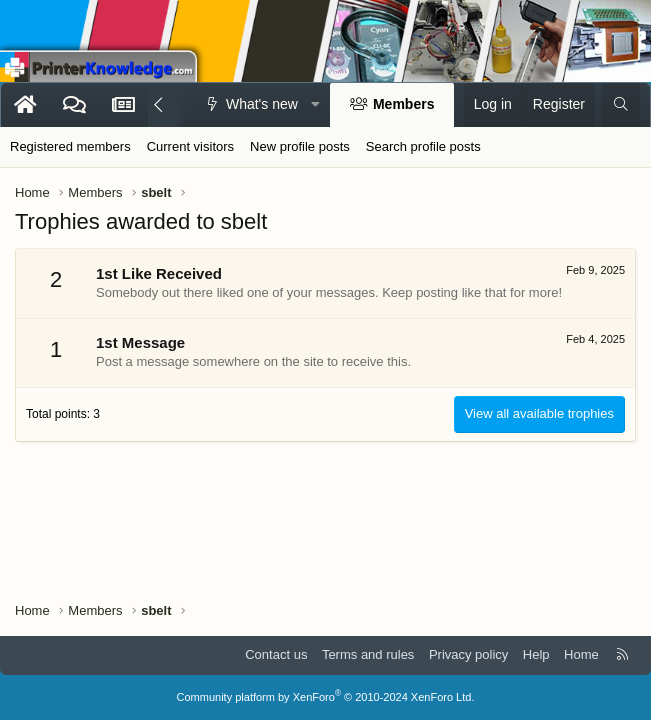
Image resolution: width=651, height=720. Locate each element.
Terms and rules (368, 654)
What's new (262, 104)
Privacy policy (468, 654)
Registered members (70, 146)
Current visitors (190, 146)
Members (403, 104)
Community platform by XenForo (326, 697)
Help (536, 654)
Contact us (276, 654)
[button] (315, 105)
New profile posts (300, 146)
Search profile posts (423, 146)
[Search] (621, 105)
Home (581, 654)
